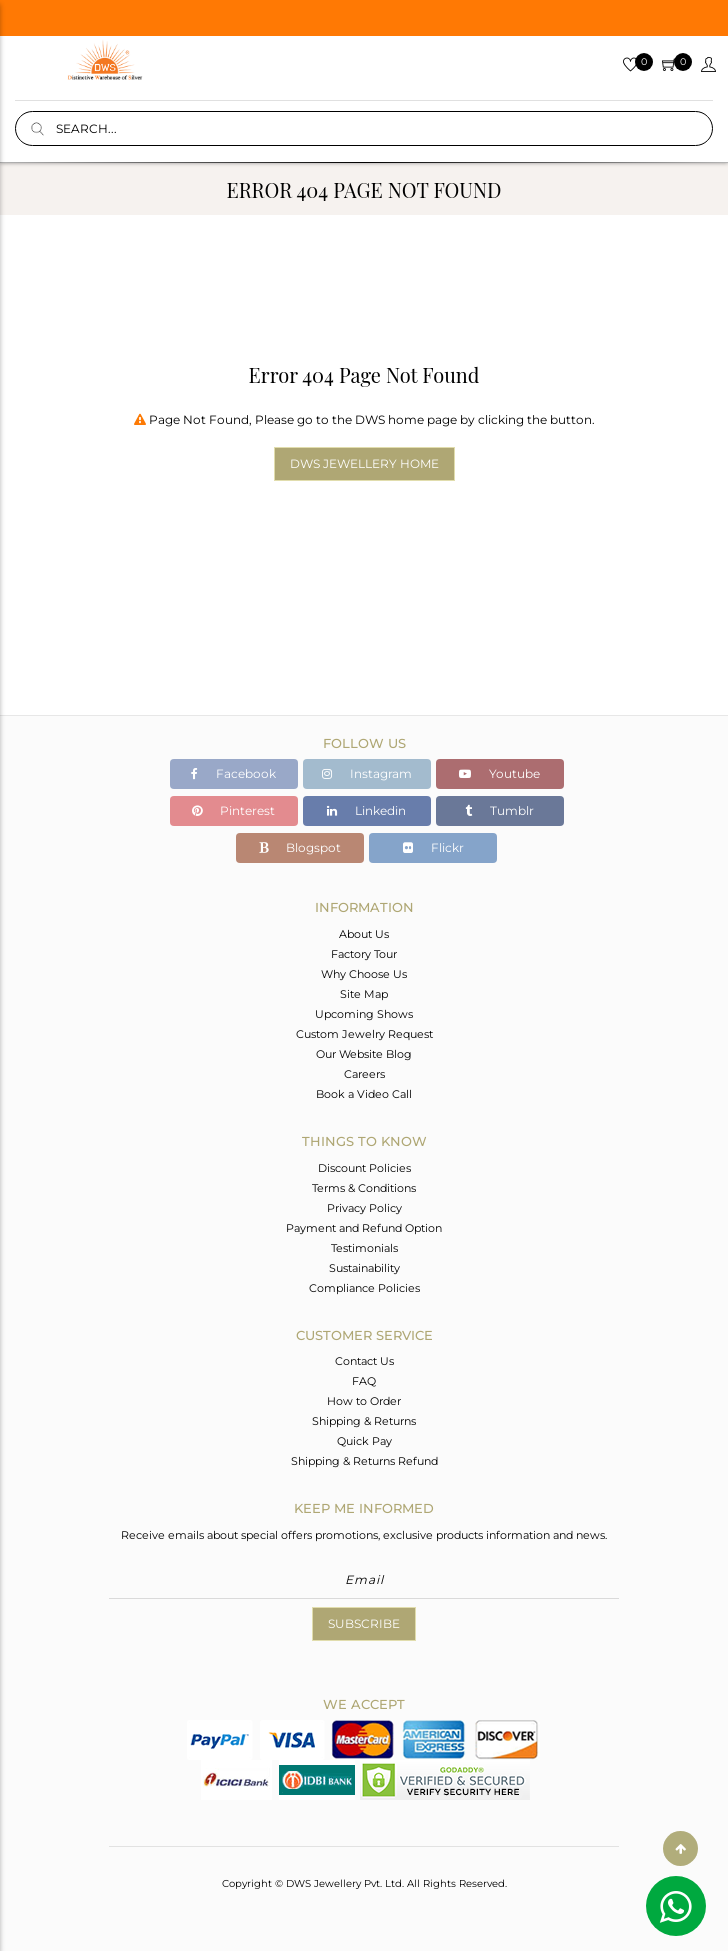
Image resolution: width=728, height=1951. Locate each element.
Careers (364, 1074)
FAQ (364, 1381)
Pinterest (233, 810)
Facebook (233, 773)
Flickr (433, 847)
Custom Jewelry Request (364, 1034)
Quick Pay (364, 1441)
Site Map (364, 994)
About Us (364, 934)
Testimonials (364, 1248)
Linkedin (366, 810)
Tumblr (499, 810)
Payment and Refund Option (364, 1228)
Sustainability (364, 1268)
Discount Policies (364, 1168)
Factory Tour (364, 954)
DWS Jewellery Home (364, 463)
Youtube (499, 773)
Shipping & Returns (364, 1421)
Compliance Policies (364, 1288)
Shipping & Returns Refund (364, 1461)
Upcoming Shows (364, 1014)
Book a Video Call (364, 1094)
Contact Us (364, 1361)
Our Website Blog (364, 1054)
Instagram (367, 773)
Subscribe (364, 1623)
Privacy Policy (364, 1208)
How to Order (364, 1401)
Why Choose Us (364, 974)
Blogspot (300, 847)
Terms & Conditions (364, 1188)
